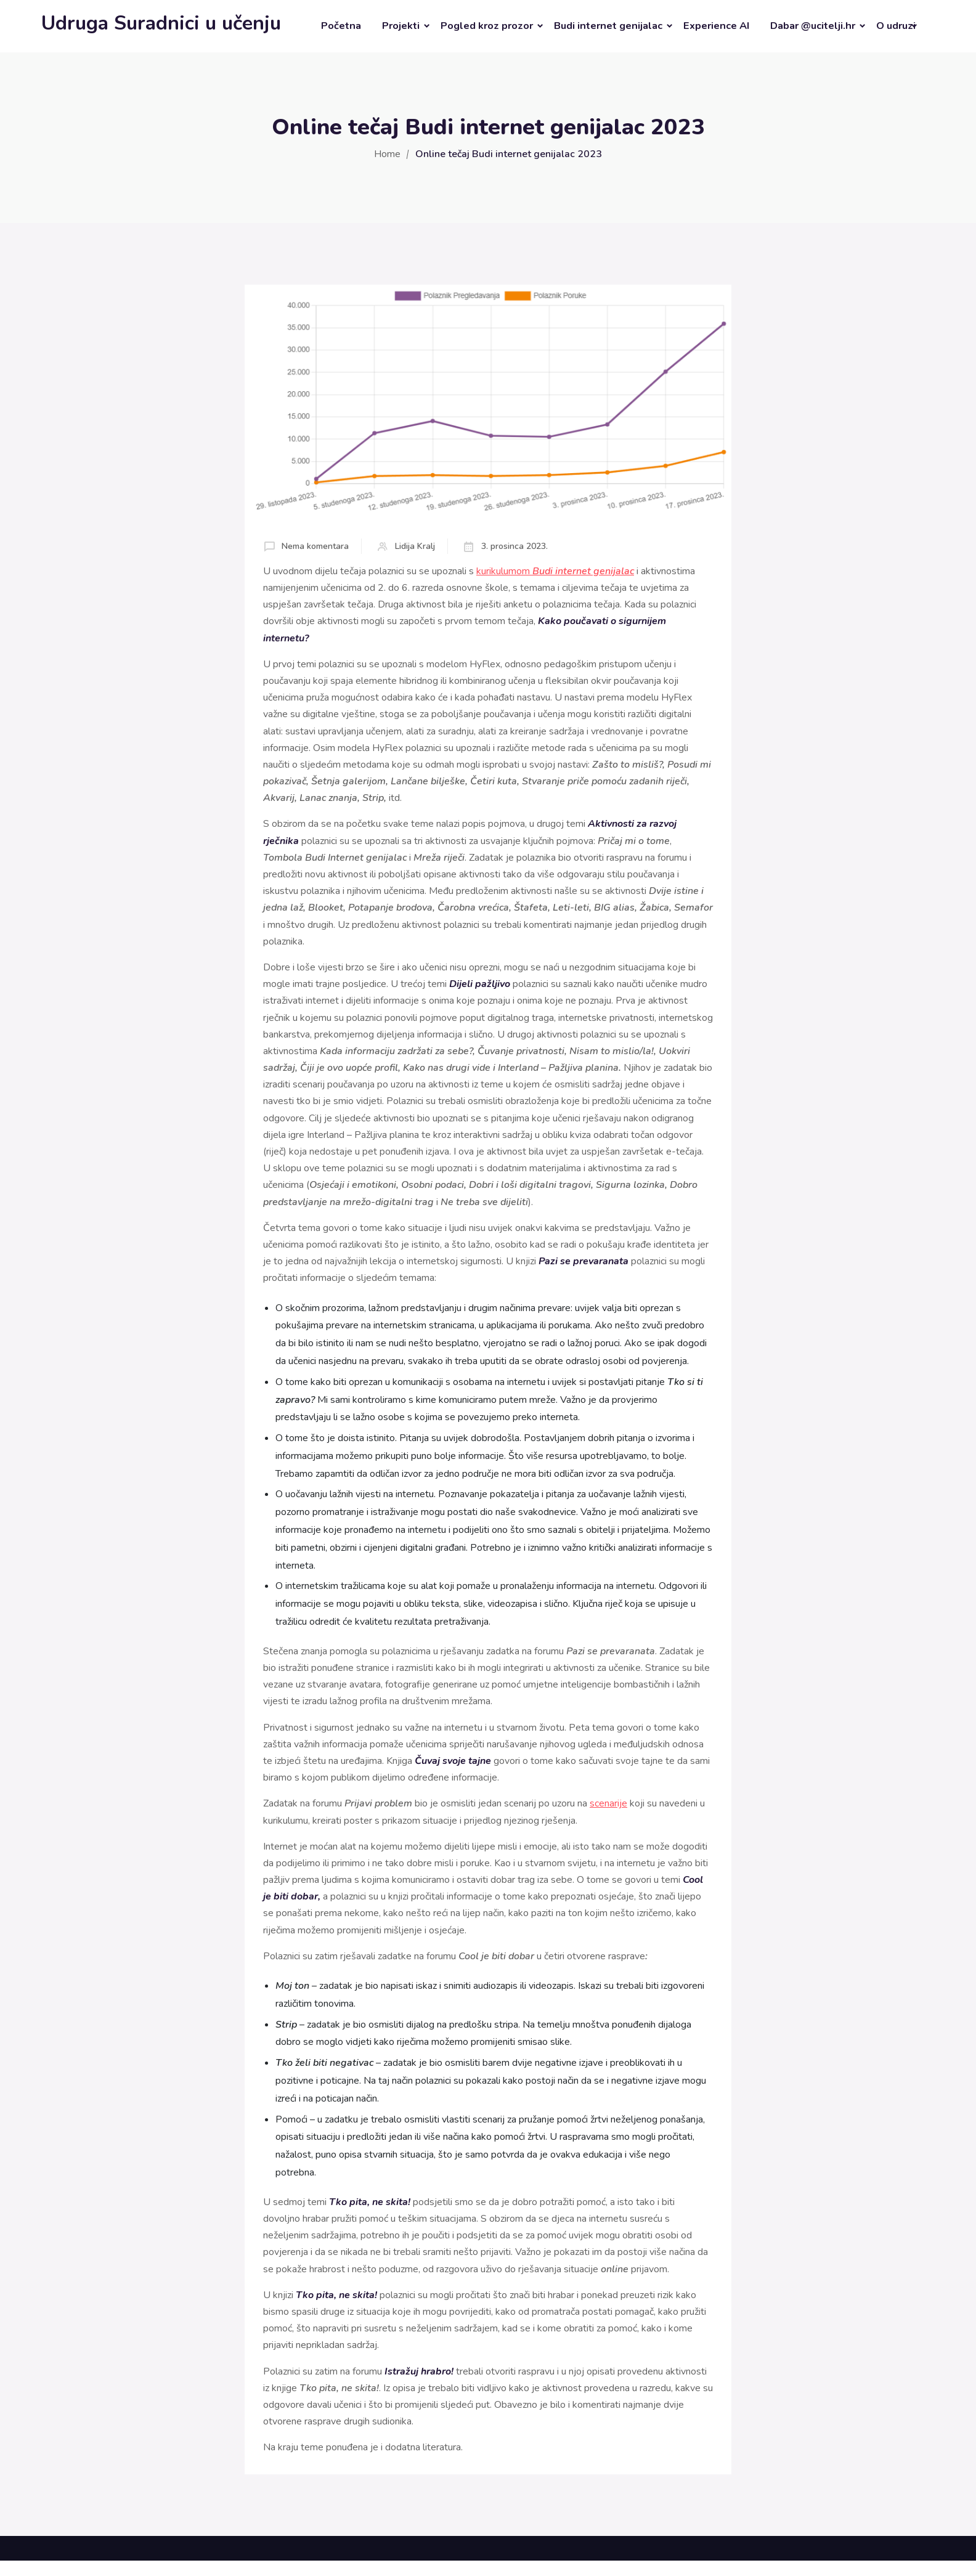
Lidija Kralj (415, 546)
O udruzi (896, 25)
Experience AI (716, 25)
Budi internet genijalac (608, 25)
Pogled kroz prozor (487, 25)
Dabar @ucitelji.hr (812, 25)
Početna (341, 25)
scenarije (608, 1803)
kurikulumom (555, 571)
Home (387, 154)
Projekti (401, 25)
